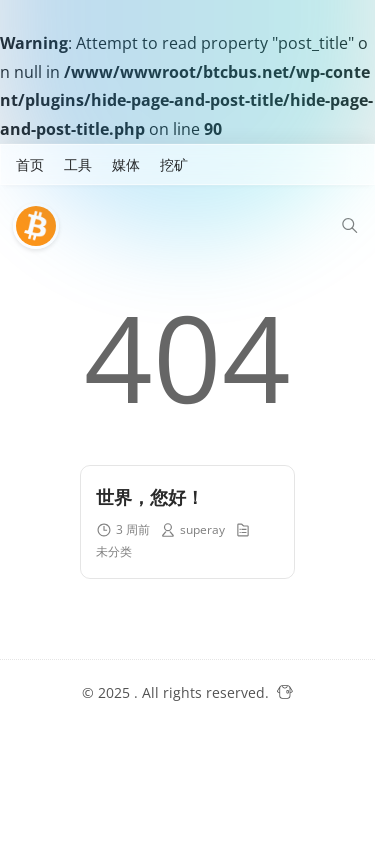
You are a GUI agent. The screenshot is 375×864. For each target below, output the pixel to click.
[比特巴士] (41, 226)
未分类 (114, 551)
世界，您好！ (150, 497)
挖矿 (174, 164)
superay (202, 529)
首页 (30, 164)
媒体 (126, 164)
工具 (78, 164)
